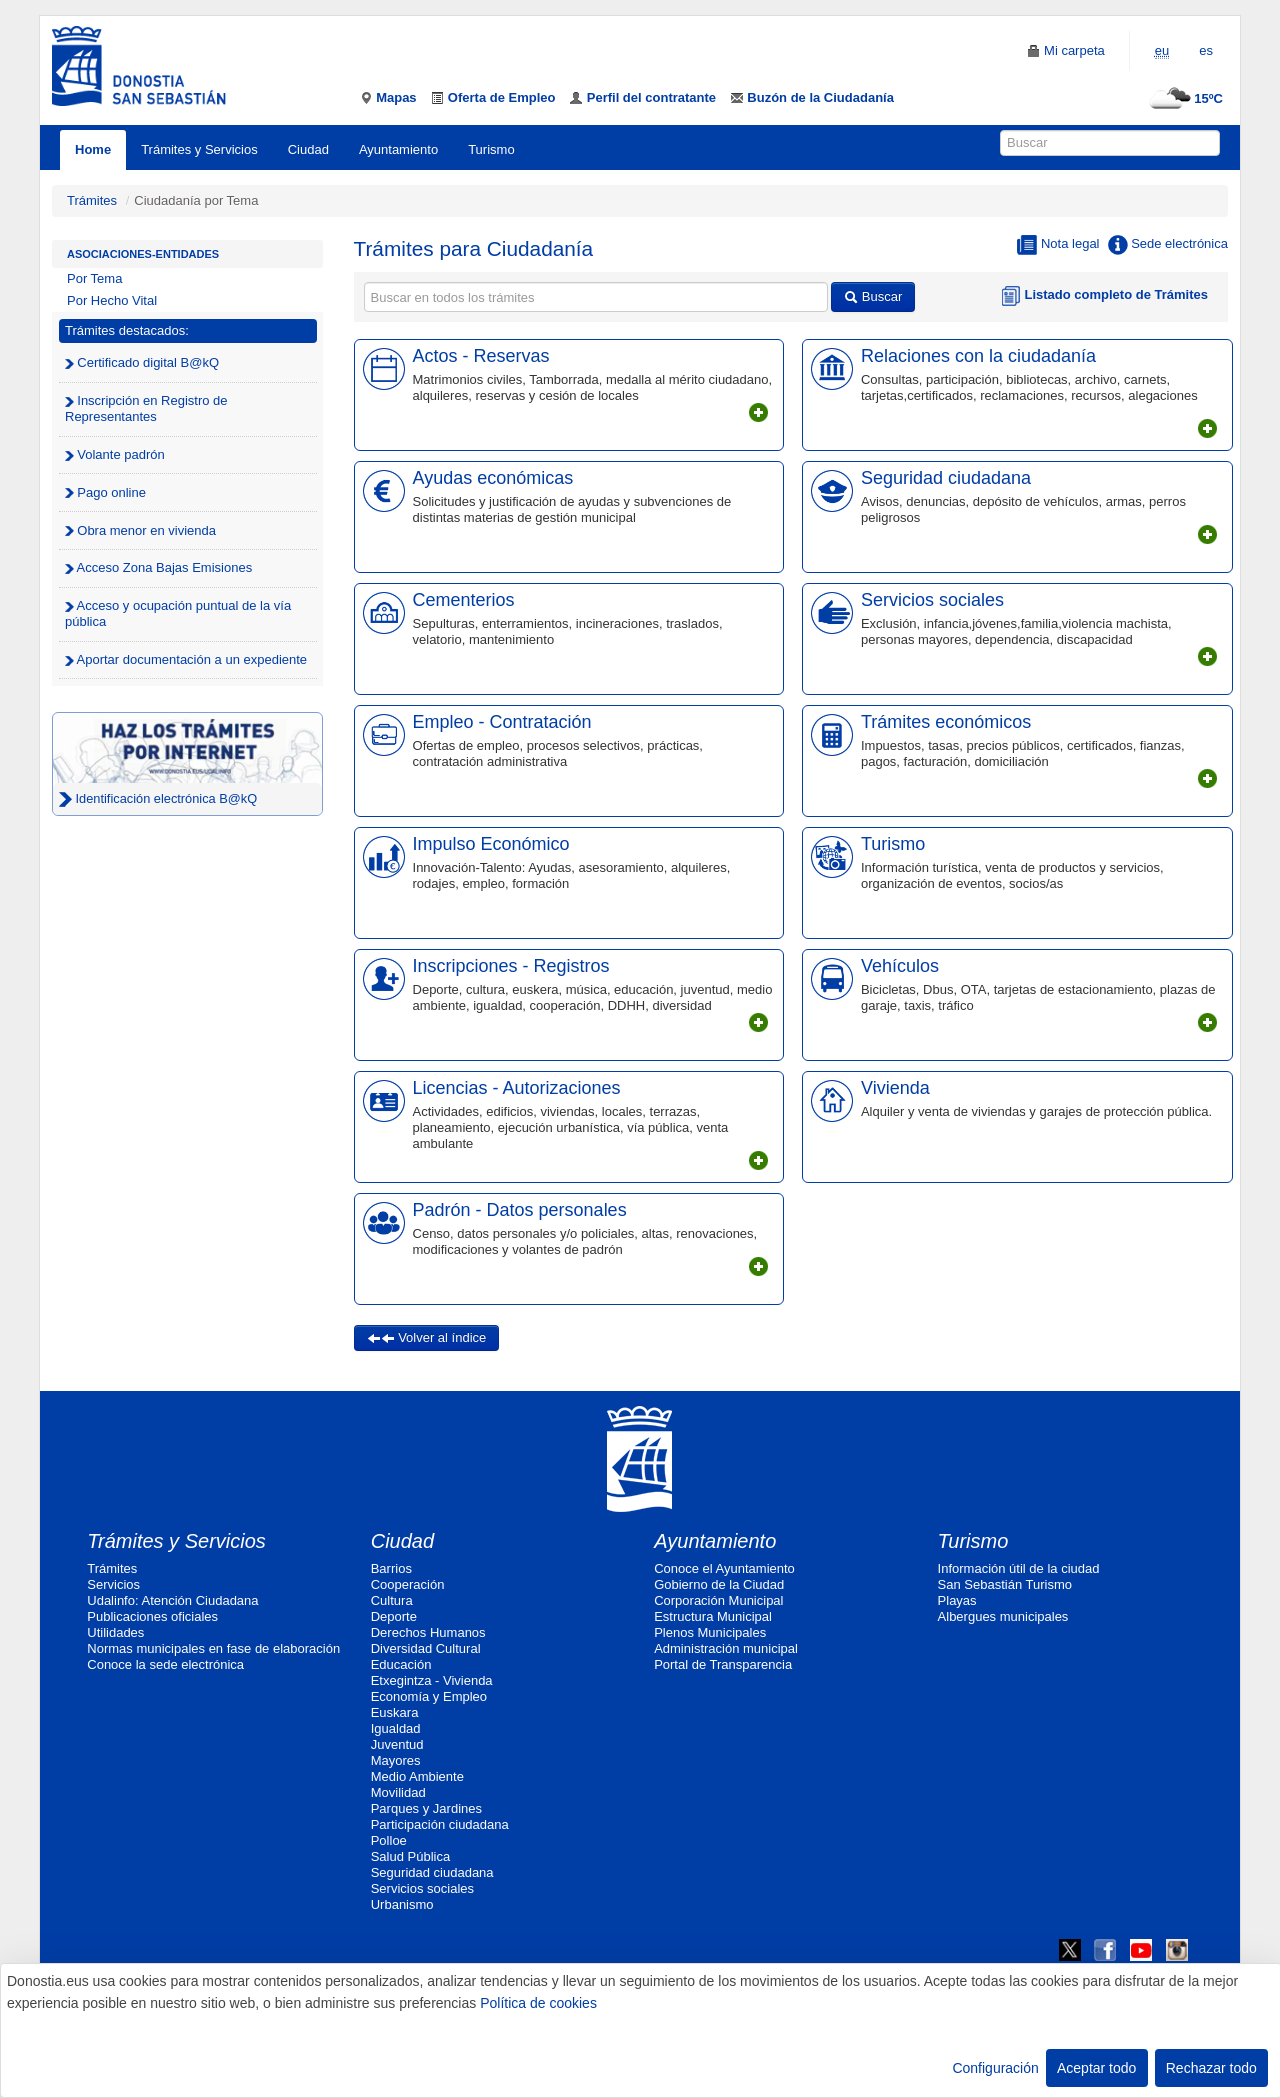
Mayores (396, 1760)
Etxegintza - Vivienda (432, 1680)
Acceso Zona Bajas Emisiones (158, 567)
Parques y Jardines (426, 1808)
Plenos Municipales (710, 1632)
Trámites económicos (946, 722)
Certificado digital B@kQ (142, 362)
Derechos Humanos (428, 1632)
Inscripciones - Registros (511, 966)
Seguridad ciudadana (946, 478)
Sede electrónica (1168, 245)
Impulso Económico (491, 844)
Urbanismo (402, 1904)
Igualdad (396, 1728)
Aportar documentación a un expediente (186, 659)
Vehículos (900, 966)
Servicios (113, 1584)
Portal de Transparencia (723, 1664)
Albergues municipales (1003, 1616)
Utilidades (115, 1632)
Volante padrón (115, 454)
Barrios (391, 1568)
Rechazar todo (1211, 2068)
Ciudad (308, 149)
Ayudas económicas (493, 478)
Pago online (105, 492)
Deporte (394, 1616)
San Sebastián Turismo (1005, 1584)
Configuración (995, 2068)
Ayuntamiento (398, 149)
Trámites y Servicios (199, 149)
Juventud (397, 1744)
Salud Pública (411, 1856)
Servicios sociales (932, 600)
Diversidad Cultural (426, 1648)
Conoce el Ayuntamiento (724, 1568)
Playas (957, 1600)
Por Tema (94, 278)
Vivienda (895, 1088)
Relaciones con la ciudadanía (978, 356)
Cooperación (408, 1584)
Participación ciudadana (440, 1824)
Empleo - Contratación (502, 722)
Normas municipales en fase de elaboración (213, 1648)
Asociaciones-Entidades (143, 254)
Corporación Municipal (718, 1600)
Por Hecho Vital (112, 300)
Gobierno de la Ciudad (719, 1584)
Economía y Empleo (429, 1696)
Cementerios (464, 600)
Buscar (873, 296)
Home (93, 149)
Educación (401, 1664)
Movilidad (398, 1792)
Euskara (395, 1712)
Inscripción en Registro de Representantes (146, 408)
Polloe (389, 1840)
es (1206, 50)
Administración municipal (726, 1648)
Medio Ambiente (417, 1776)
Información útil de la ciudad (1019, 1568)
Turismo (491, 149)
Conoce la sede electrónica (165, 1664)
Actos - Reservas (481, 356)
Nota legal (1058, 245)
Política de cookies (538, 2003)
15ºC (1183, 98)
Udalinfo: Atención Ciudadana (172, 1600)
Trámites (92, 200)
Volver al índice (427, 1337)
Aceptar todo (1096, 2068)
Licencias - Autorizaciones (517, 1088)
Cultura (392, 1600)
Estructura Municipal (713, 1616)
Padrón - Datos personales (520, 1210)
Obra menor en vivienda (140, 530)
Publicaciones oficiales (152, 1616)
